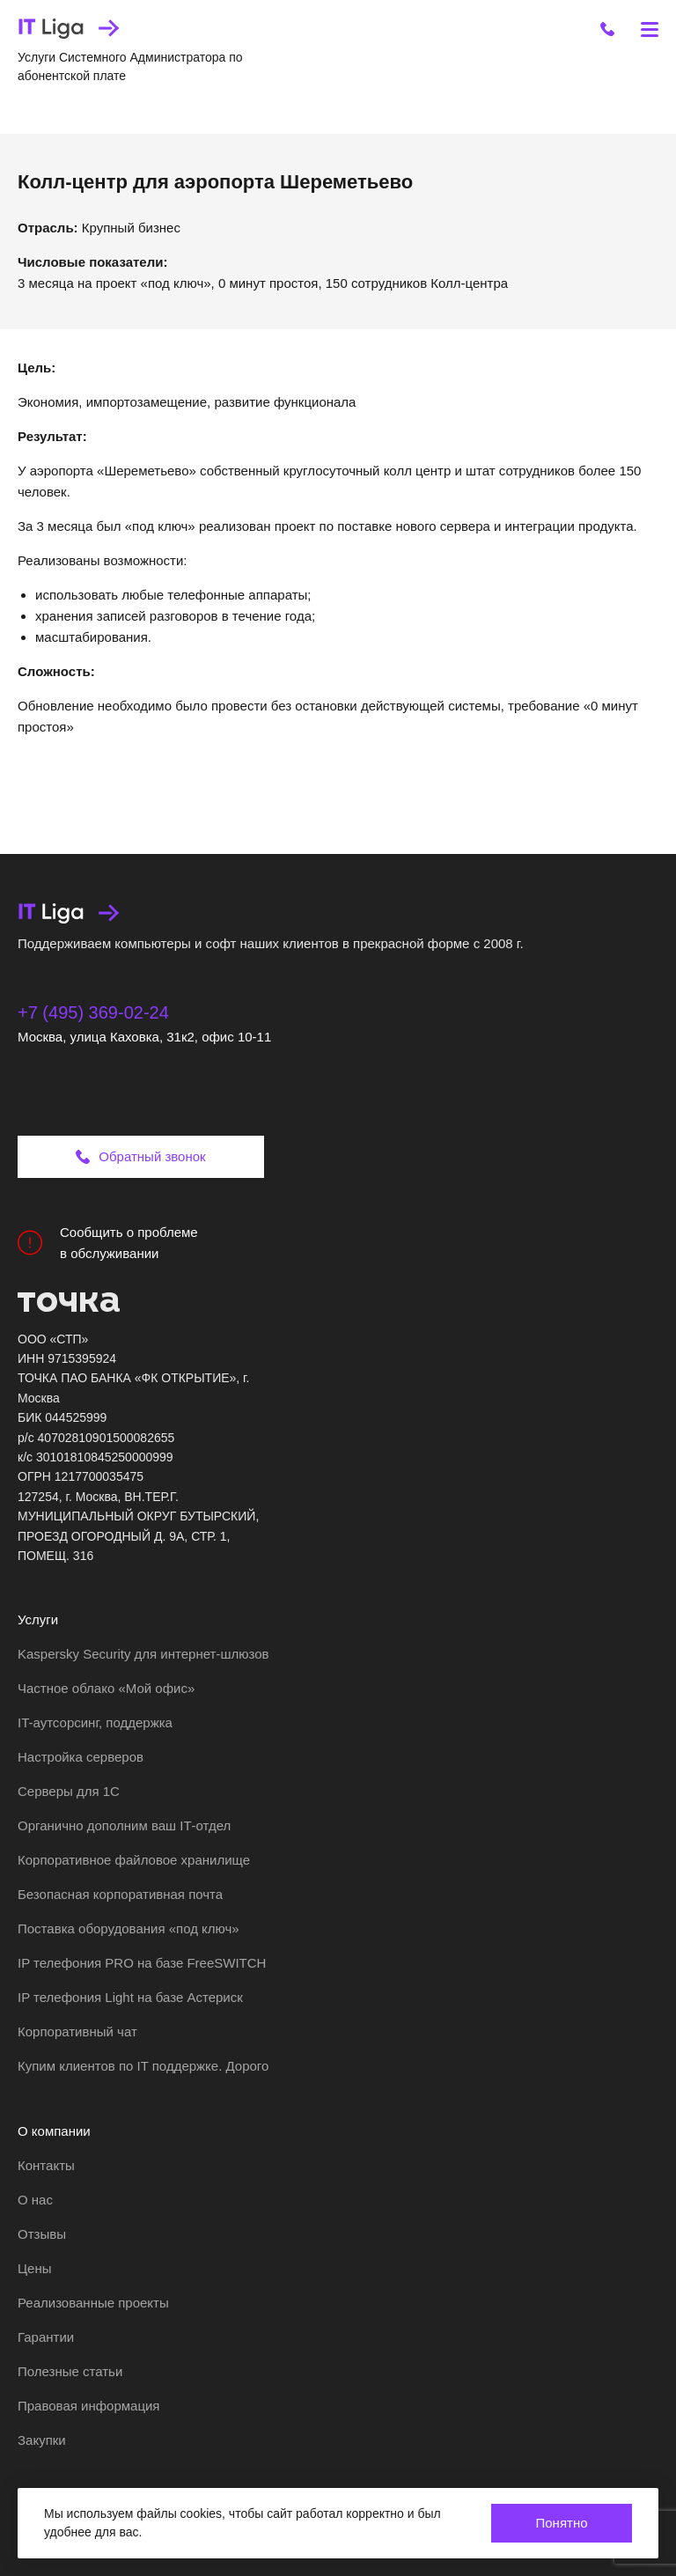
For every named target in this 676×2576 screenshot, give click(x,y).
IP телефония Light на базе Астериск (130, 1997)
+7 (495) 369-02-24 (93, 1012)
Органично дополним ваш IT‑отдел (124, 1825)
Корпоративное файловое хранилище (134, 1859)
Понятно (561, 2522)
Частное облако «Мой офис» (106, 1688)
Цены (35, 2268)
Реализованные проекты (93, 2302)
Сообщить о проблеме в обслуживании (108, 1243)
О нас (35, 2199)
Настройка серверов (80, 1756)
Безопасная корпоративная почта (120, 1894)
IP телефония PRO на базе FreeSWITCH (142, 1962)
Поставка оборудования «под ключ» (128, 1928)
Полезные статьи (70, 2371)
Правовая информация (88, 2405)
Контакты (46, 2165)
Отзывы (42, 2233)
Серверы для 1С (69, 1791)
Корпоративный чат (77, 2031)
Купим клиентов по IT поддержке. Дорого (143, 2065)
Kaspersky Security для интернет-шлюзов (143, 1653)
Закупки (42, 2439)
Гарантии (46, 2336)
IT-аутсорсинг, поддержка (95, 1722)
